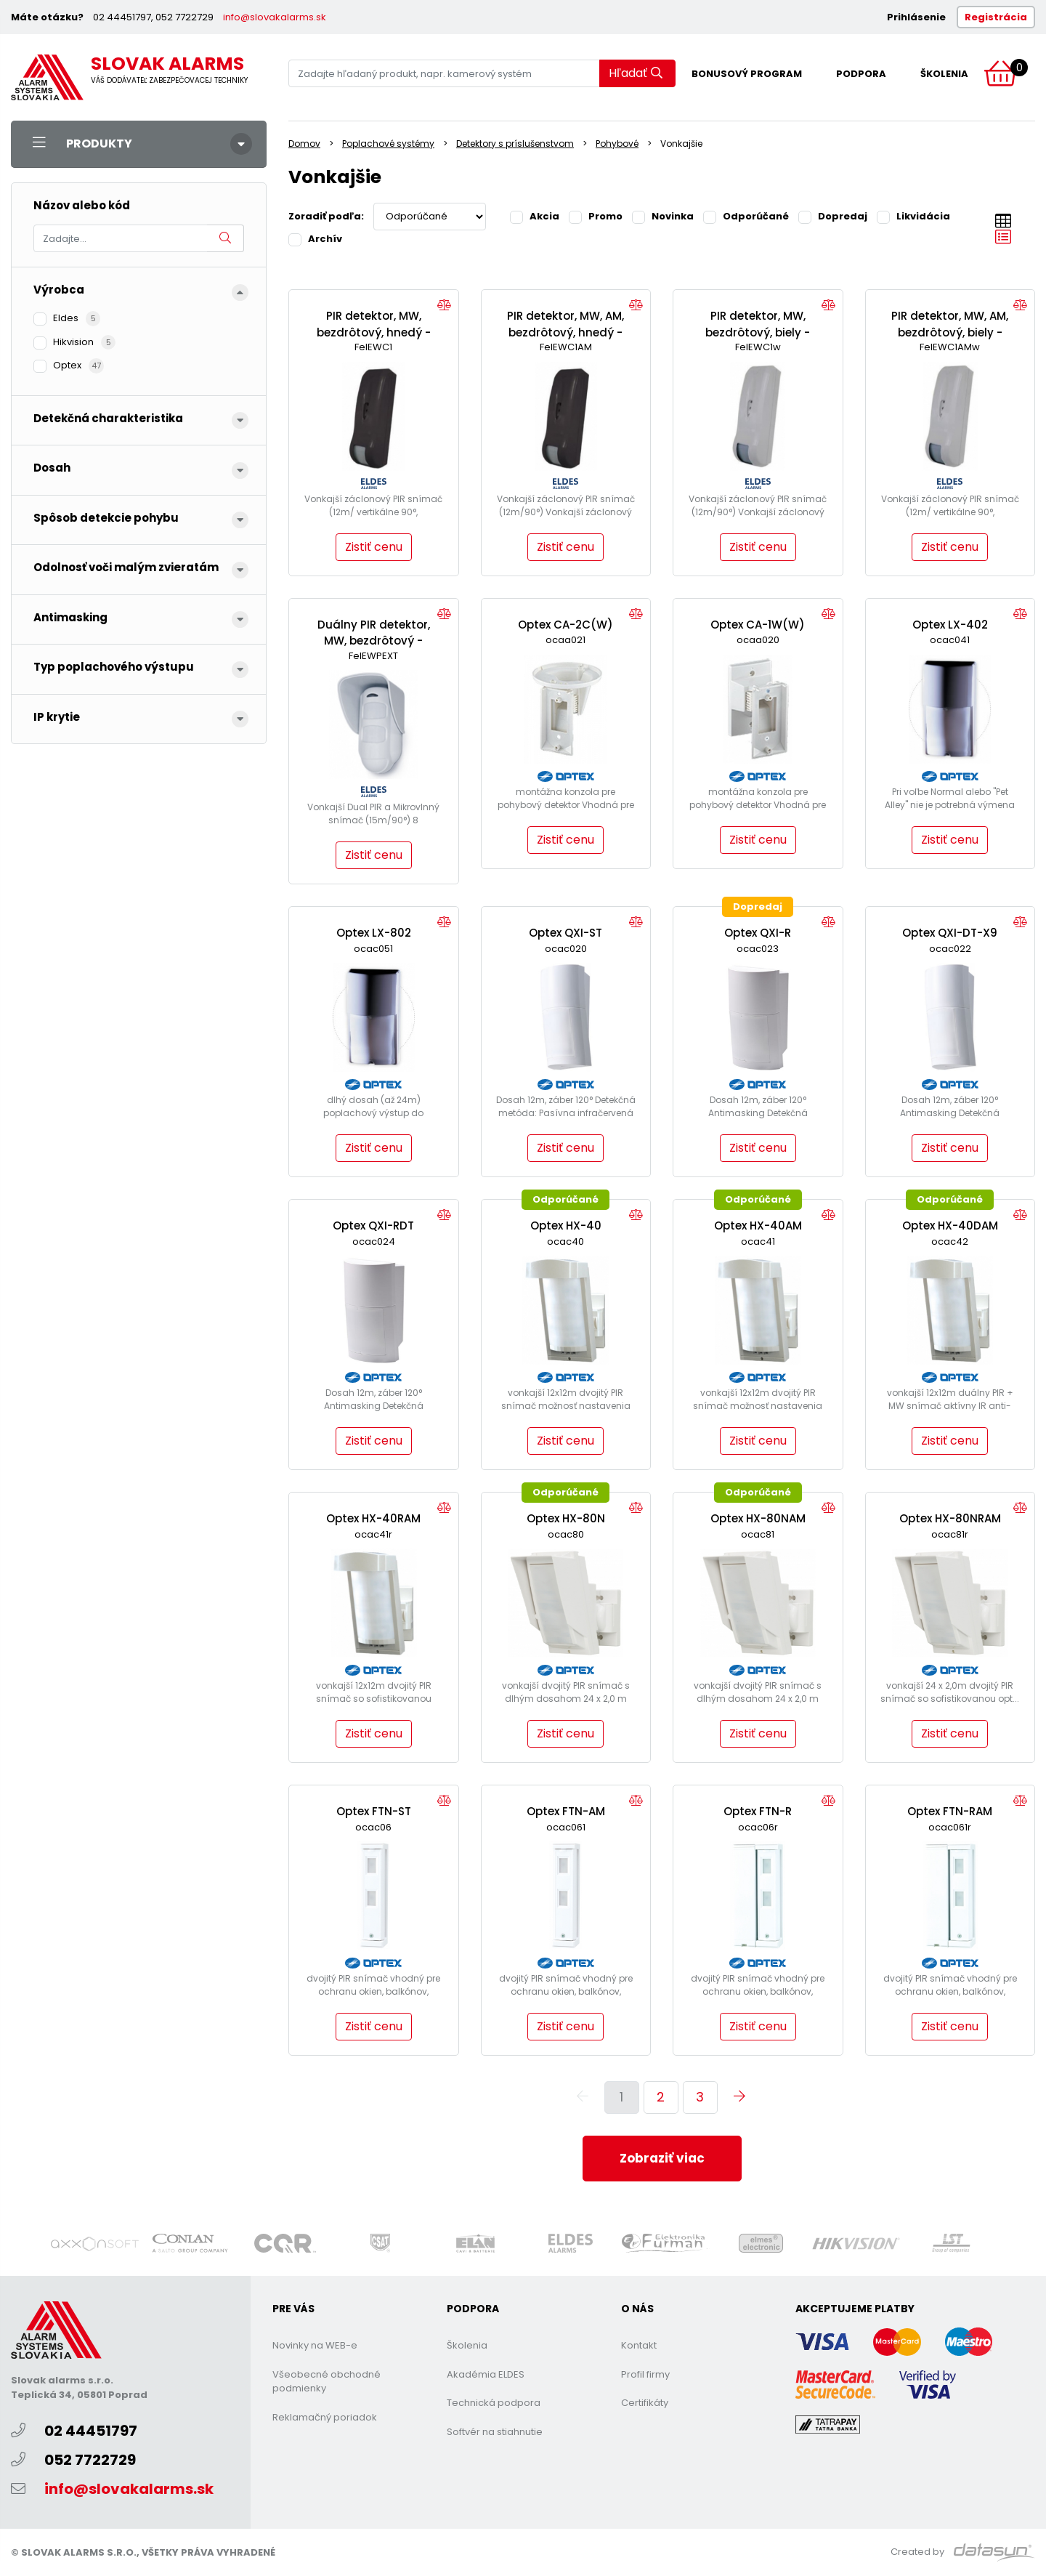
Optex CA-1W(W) (757, 624)
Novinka (663, 216)
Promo (596, 216)
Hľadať (635, 73)
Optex (68, 365)
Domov (304, 143)
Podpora (861, 74)
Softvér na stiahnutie (495, 2432)
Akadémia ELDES (485, 2374)
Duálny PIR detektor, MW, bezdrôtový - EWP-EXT (373, 641)
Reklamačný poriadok (324, 2417)
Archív (315, 238)
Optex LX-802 (373, 932)
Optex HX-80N (566, 1518)
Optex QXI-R (757, 932)
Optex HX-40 (565, 1225)
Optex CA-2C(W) (565, 624)
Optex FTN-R (757, 1811)
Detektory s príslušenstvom (515, 143)
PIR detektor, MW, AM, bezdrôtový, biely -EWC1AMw (949, 332)
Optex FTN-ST (373, 1811)
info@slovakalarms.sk (274, 17)
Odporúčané (746, 216)
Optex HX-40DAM (950, 1225)
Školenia (944, 74)
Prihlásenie (916, 17)
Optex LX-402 (950, 624)
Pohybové (617, 143)
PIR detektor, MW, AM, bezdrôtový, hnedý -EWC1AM (565, 332)
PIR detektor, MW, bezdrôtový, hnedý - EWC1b (374, 332)
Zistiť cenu (373, 546)
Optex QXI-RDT (373, 1225)
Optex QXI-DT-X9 (949, 932)
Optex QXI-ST (565, 932)
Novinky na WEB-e (314, 2345)
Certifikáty (644, 2403)
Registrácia (996, 17)
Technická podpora (493, 2403)
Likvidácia (913, 216)
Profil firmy (645, 2374)
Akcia (534, 216)
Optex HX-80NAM (758, 1518)
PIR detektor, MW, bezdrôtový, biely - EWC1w (757, 332)
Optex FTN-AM (566, 1811)
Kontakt (639, 2345)
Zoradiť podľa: (326, 216)
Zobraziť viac (662, 2158)
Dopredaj (832, 216)
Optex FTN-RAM (949, 1811)
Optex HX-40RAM (373, 1518)
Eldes (66, 318)
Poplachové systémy (388, 143)
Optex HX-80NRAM (950, 1518)
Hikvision (74, 342)
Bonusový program (747, 74)
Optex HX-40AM (758, 1225)
